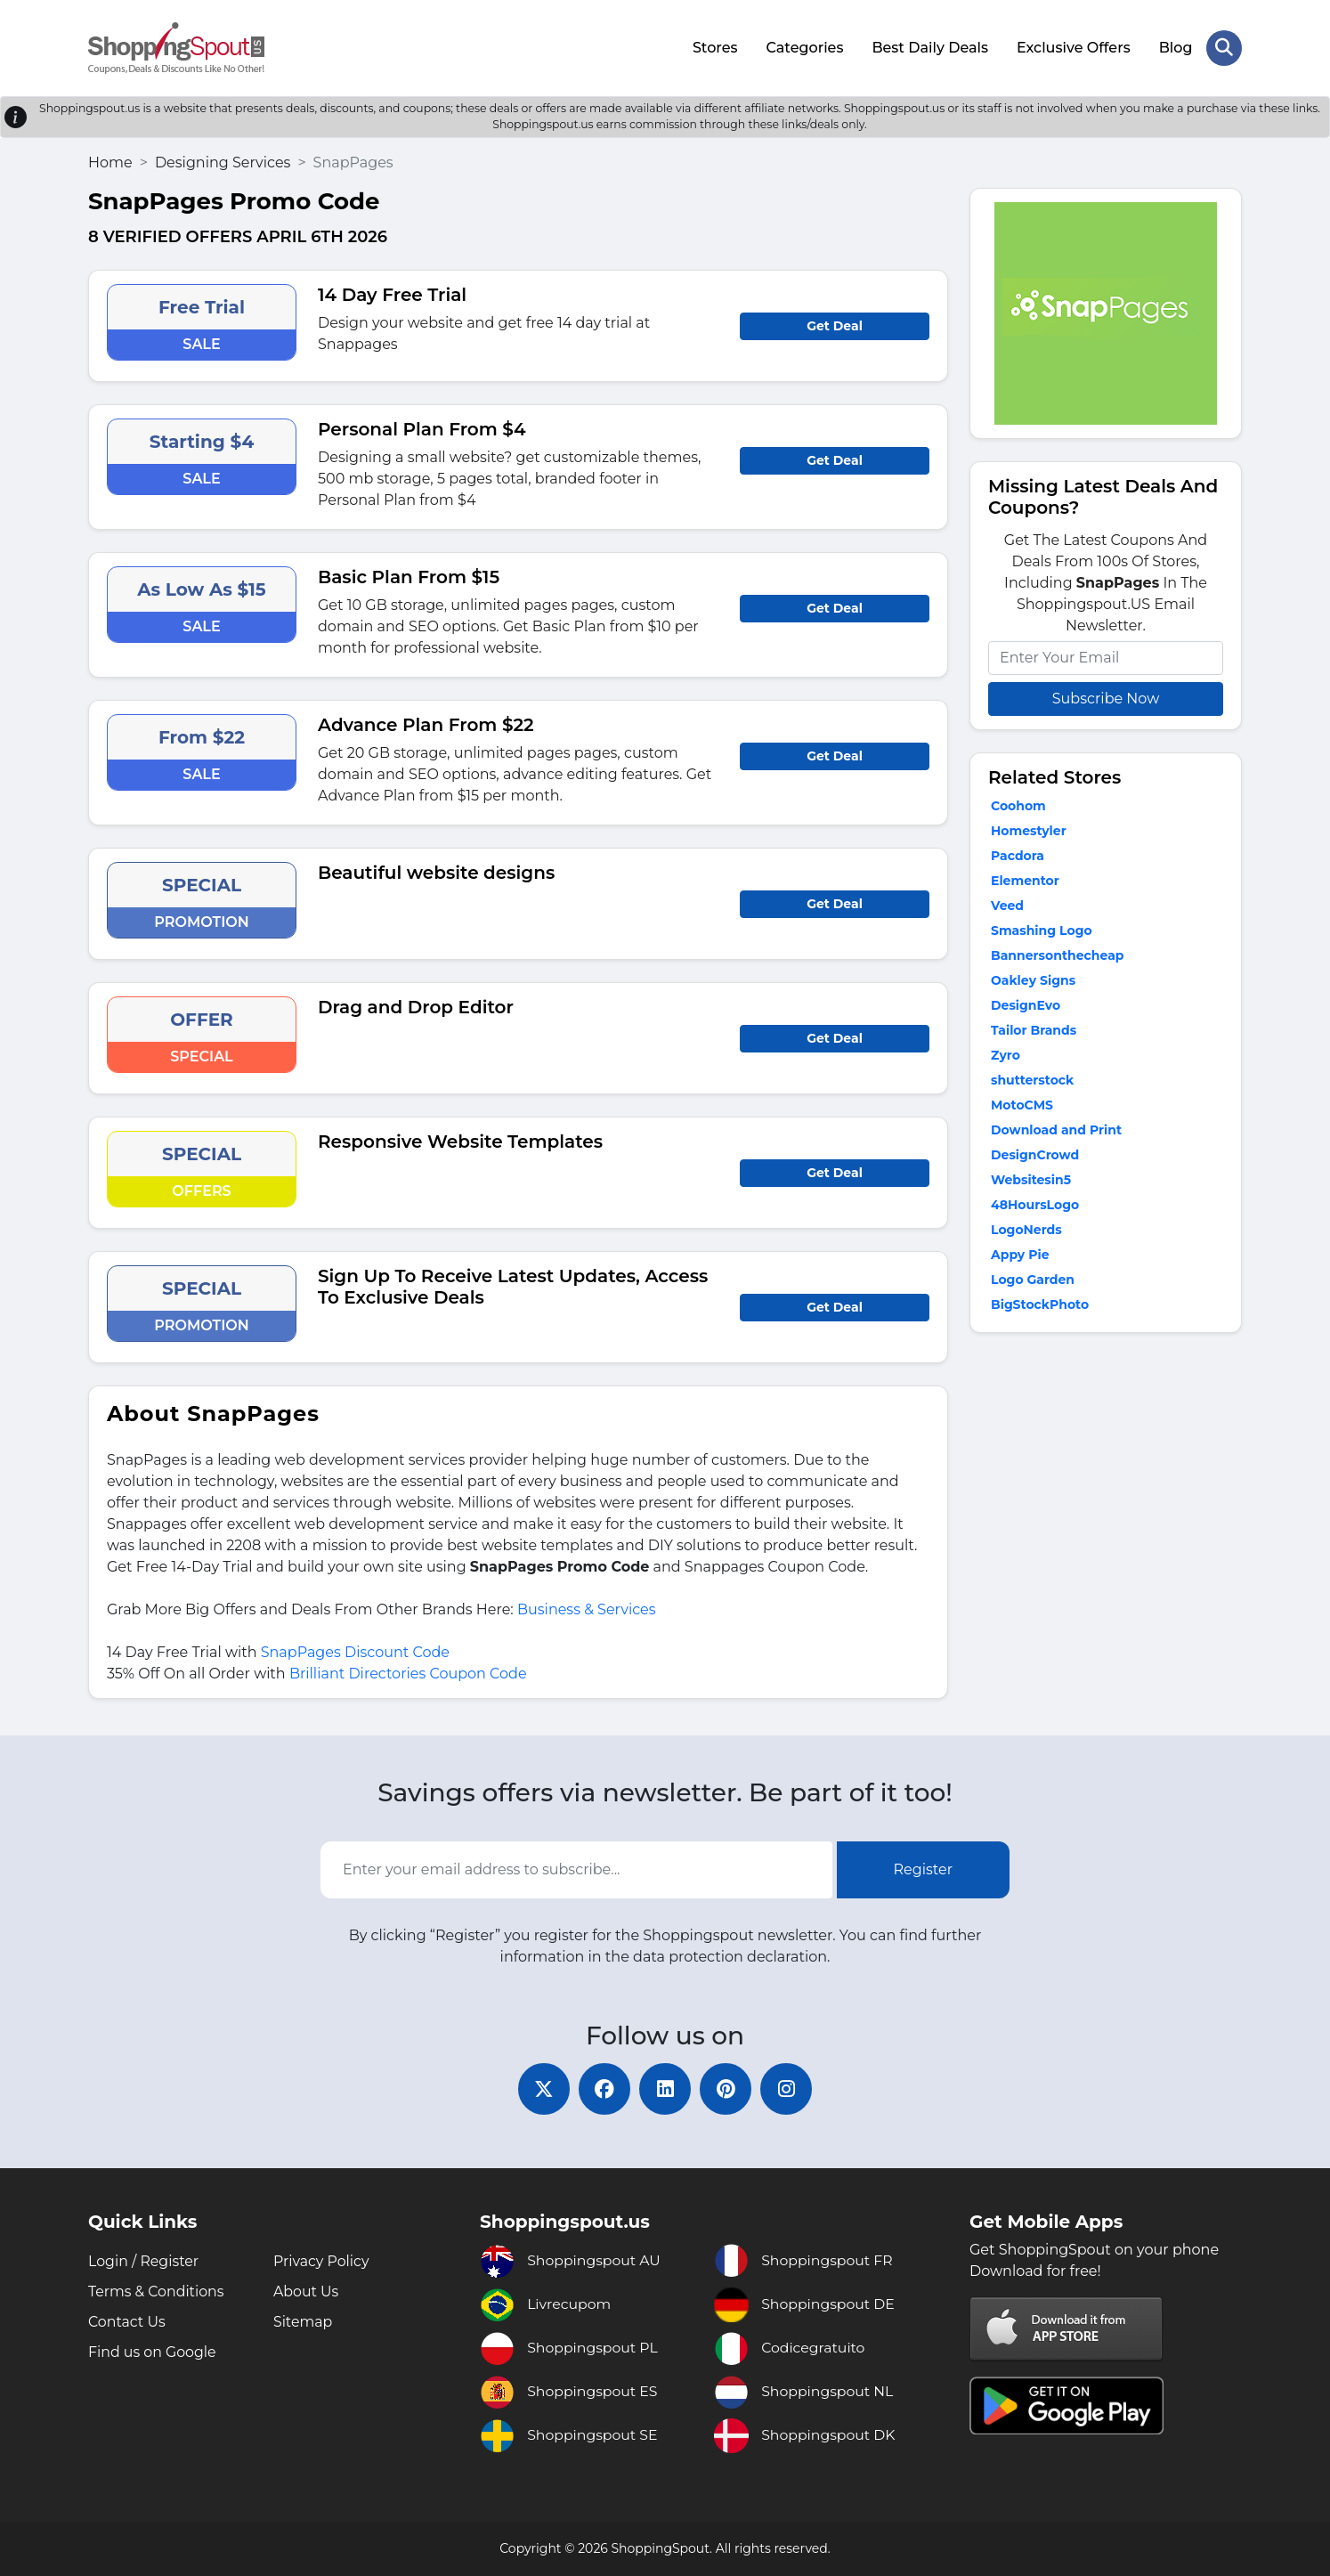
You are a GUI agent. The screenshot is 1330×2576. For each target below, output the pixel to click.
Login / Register (144, 2261)
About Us (306, 2291)
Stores (714, 46)
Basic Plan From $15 (408, 575)
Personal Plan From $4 (422, 427)
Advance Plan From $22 (426, 723)
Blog (1175, 46)
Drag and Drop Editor (416, 1005)
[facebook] (602, 2088)
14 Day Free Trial (392, 293)
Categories (804, 46)
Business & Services (586, 1607)
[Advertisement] (1105, 1464)
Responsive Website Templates (460, 1139)
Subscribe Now (1105, 696)
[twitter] (540, 2088)
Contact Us (127, 2321)
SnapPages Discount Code (355, 1650)
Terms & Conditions (156, 2291)
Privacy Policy (321, 2261)
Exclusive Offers (1074, 46)
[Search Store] (1224, 47)
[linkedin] (665, 2088)
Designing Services (223, 160)
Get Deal (835, 324)
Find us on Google (152, 2352)
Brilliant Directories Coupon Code (408, 1671)
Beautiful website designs (436, 871)
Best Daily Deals (930, 46)
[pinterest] (727, 2088)
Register (923, 1868)
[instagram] (789, 2088)
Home (110, 160)
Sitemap (303, 2321)
